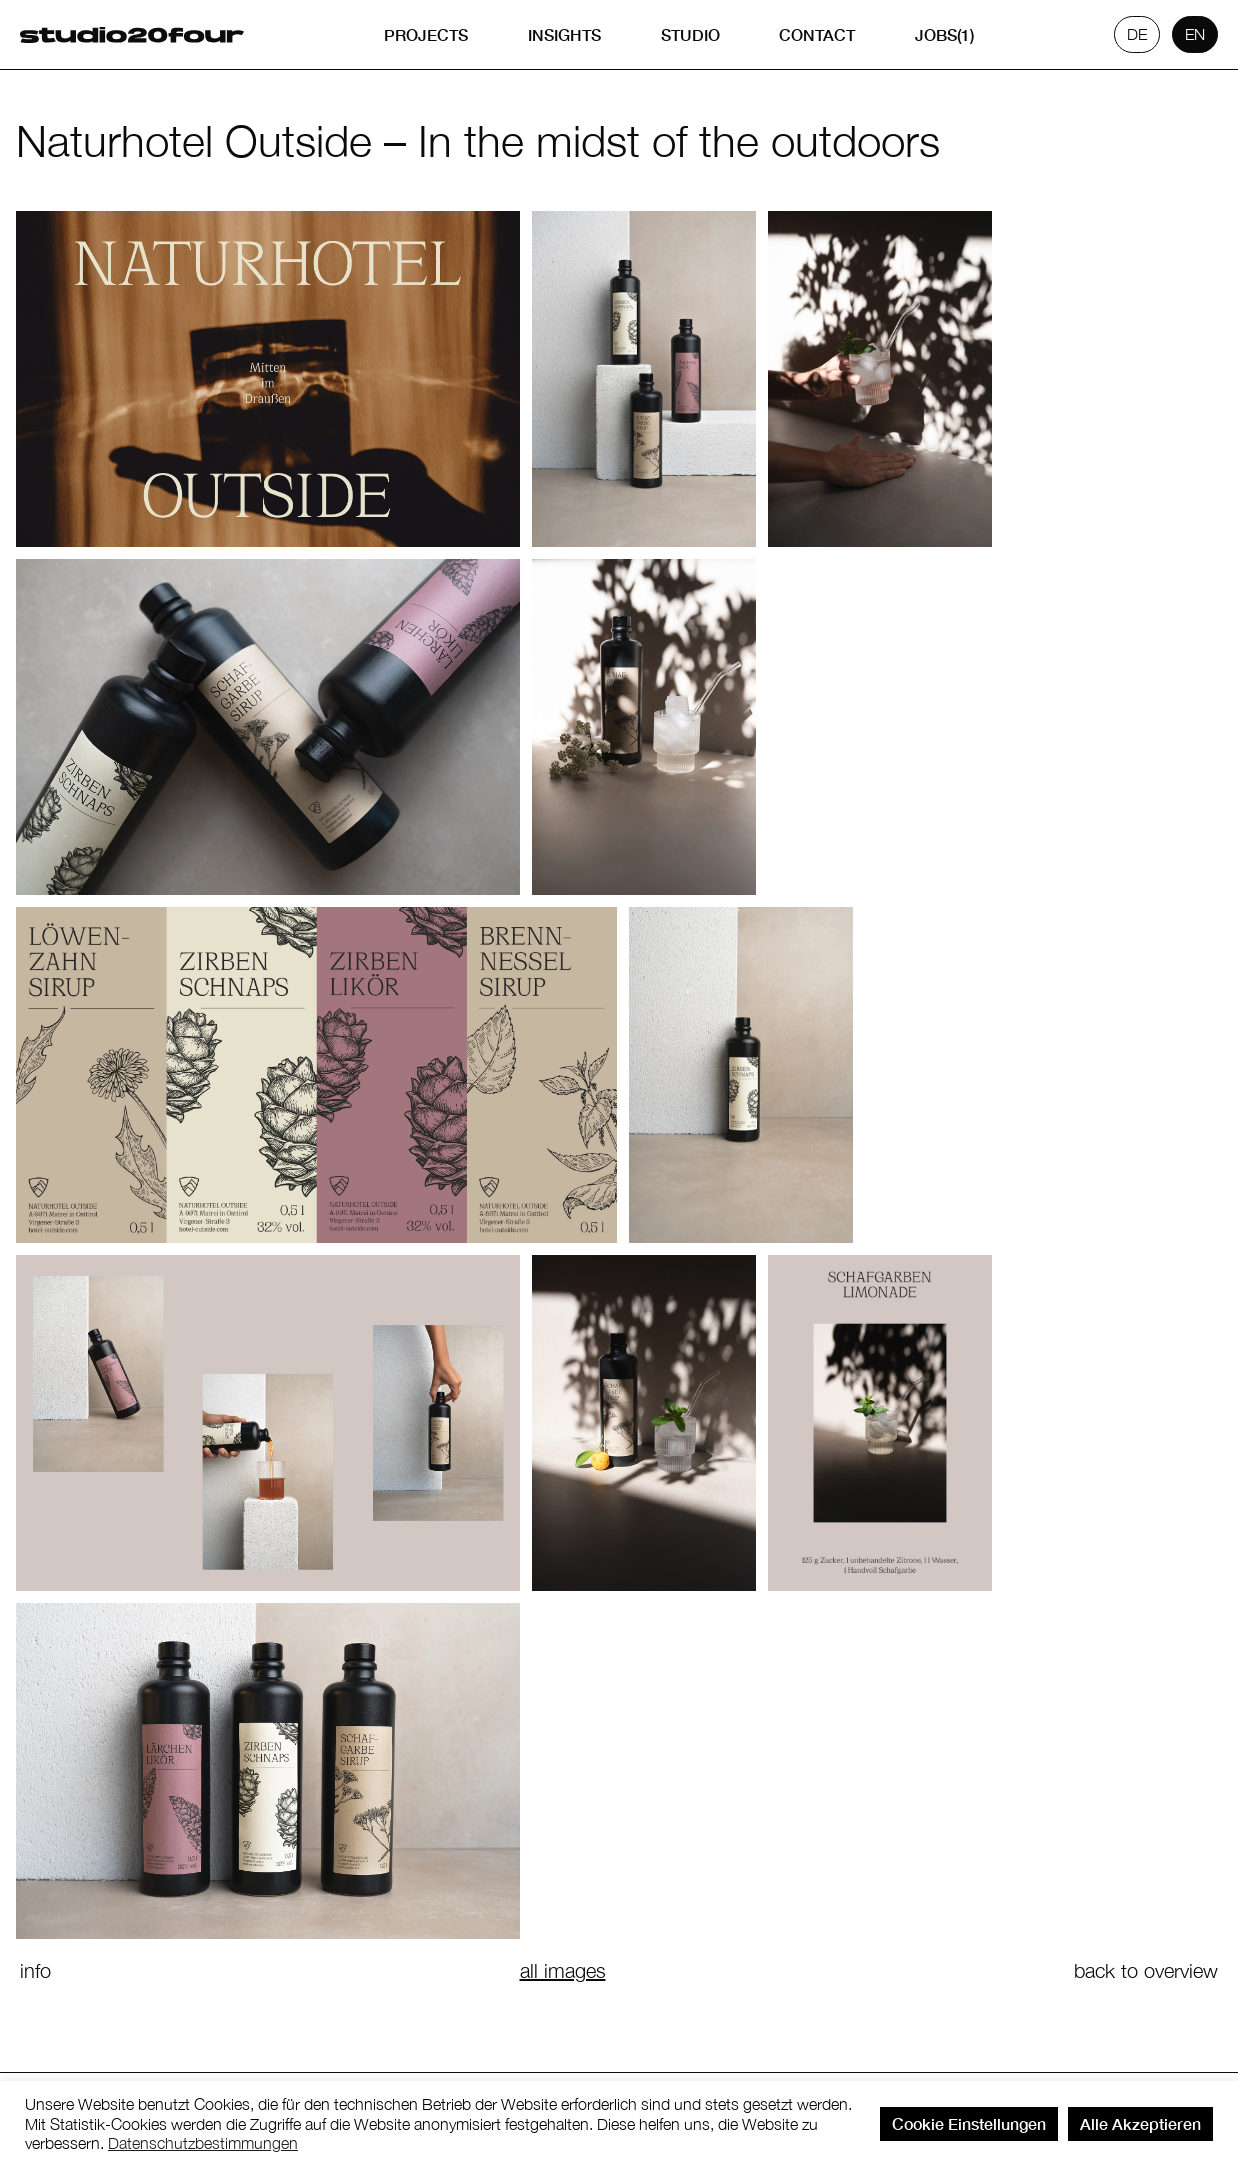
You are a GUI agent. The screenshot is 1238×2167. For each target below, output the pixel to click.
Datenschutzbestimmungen (203, 2143)
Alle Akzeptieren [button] (1140, 2123)
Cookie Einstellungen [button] (969, 2123)
